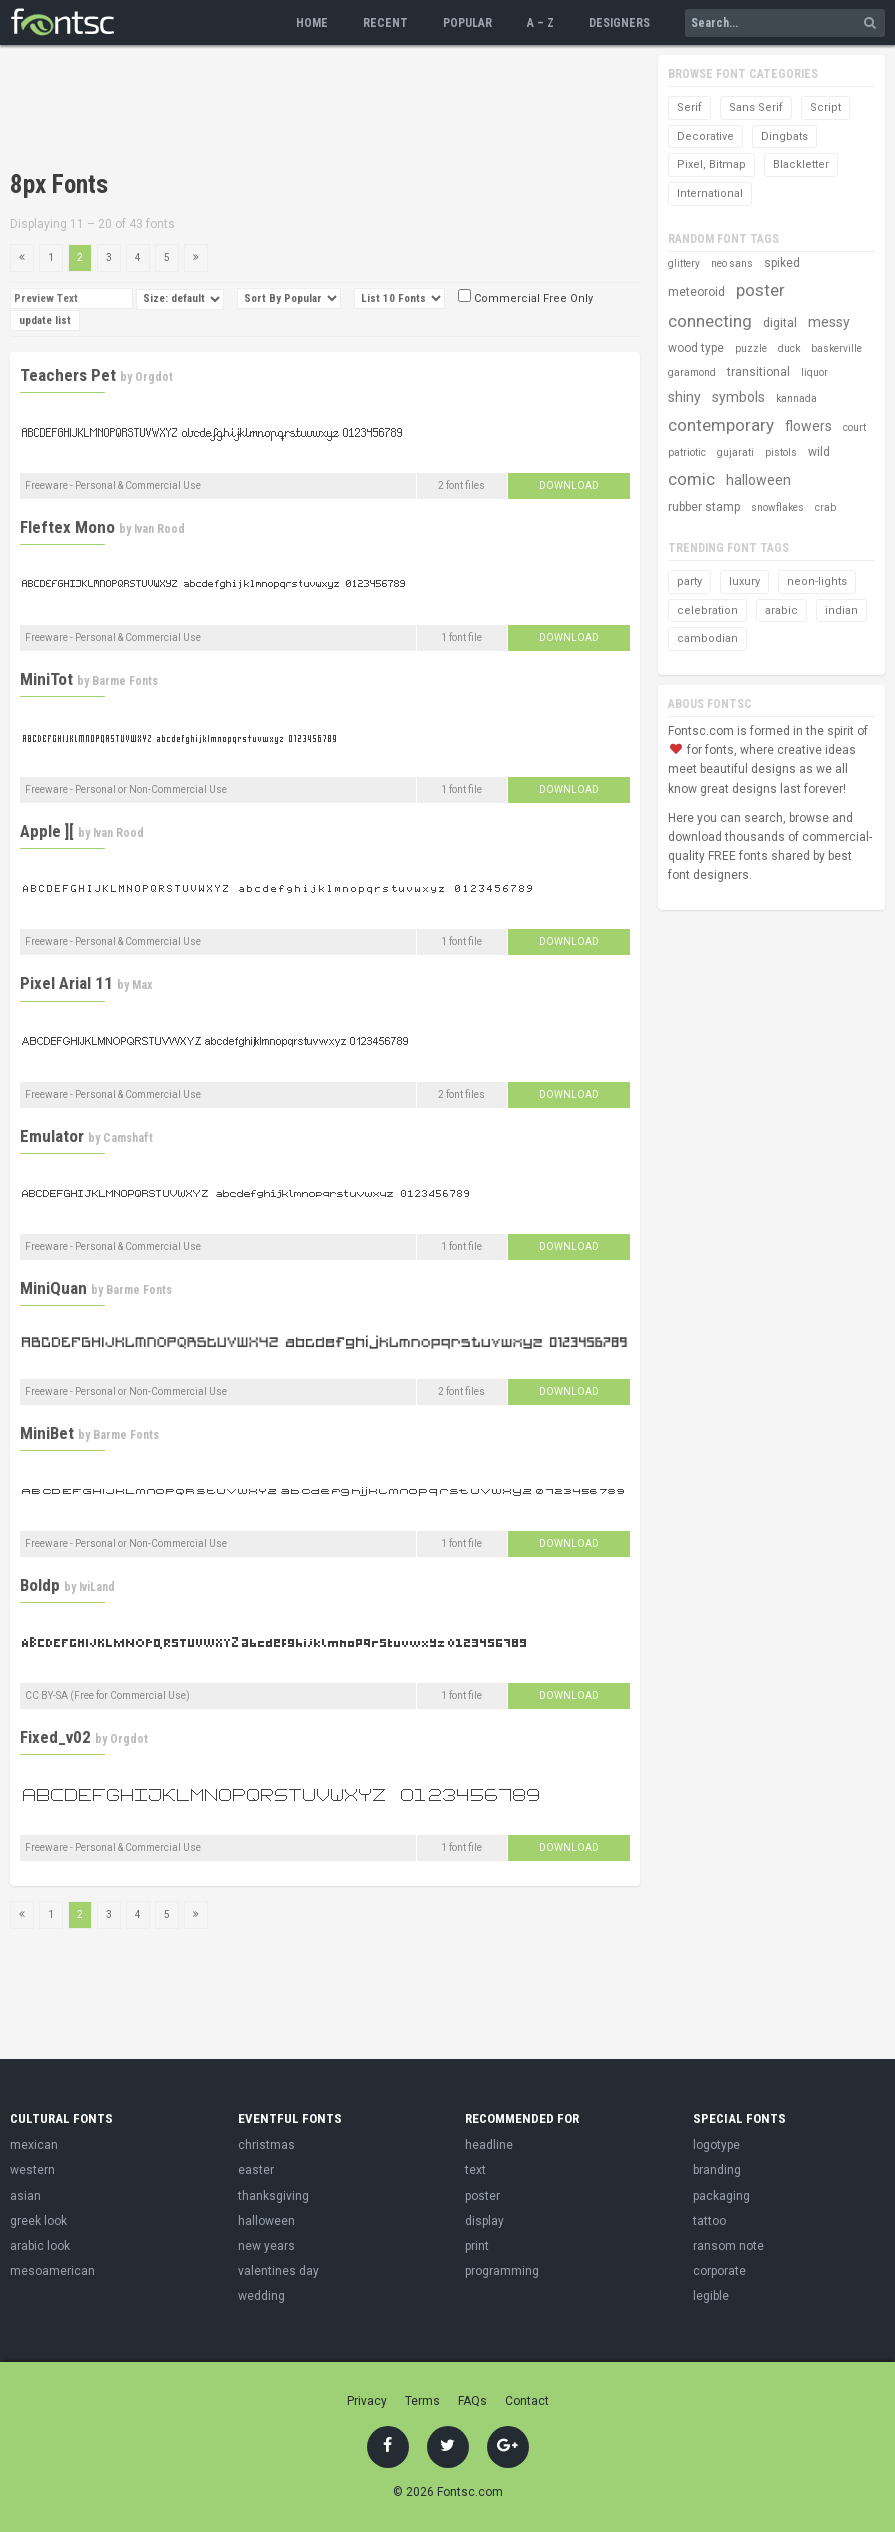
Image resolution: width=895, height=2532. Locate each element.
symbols (738, 397)
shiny (684, 397)
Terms (422, 2401)
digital (780, 323)
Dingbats (784, 136)
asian (25, 2196)
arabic (781, 610)
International (710, 193)
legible (711, 2296)
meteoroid (696, 292)
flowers (808, 426)
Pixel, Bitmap (711, 164)
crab (825, 507)
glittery (684, 263)
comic (691, 479)
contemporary (721, 425)
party (689, 581)
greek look (38, 2221)
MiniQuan (53, 1288)
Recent (385, 23)
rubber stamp (704, 507)
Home (312, 23)
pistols (781, 452)
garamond (692, 372)
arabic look (40, 2246)
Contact (527, 2401)
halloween (758, 480)
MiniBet (47, 1433)
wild (819, 452)
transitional (758, 372)
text (475, 2170)
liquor (814, 372)
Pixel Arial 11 (66, 983)
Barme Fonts (125, 681)
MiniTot (46, 679)
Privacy (367, 2401)
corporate (719, 2271)
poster (760, 290)
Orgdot (154, 377)
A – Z (540, 23)
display (484, 2221)
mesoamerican (52, 2271)
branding (717, 2170)
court (854, 427)
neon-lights (817, 581)
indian (841, 610)
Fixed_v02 (55, 1737)
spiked (782, 263)
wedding (261, 2296)
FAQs (472, 2401)
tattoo (709, 2221)
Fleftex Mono (67, 527)
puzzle (751, 348)
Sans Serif (756, 107)
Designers (619, 23)
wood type (696, 348)
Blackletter (801, 164)
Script (825, 107)
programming (502, 2271)
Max (142, 985)
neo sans (732, 263)
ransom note (728, 2246)
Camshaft (128, 1138)
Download (569, 485)
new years (266, 2246)
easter (256, 2170)
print (477, 2246)
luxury (744, 581)
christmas (266, 2145)
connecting (710, 321)
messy (829, 322)
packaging (721, 2196)
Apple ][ (47, 831)
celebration (707, 610)
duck (789, 348)
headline (489, 2145)
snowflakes (777, 507)
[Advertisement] (374, 110)
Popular (467, 23)
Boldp (40, 1585)
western (32, 2170)
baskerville (836, 348)
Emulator (52, 1136)
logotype (716, 2145)
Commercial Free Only (525, 298)
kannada (796, 398)
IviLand (97, 1587)
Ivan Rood (159, 529)
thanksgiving (273, 2196)
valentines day (278, 2271)
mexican (34, 2145)
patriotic (687, 452)
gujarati (735, 452)
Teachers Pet (68, 375)
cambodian (707, 638)
